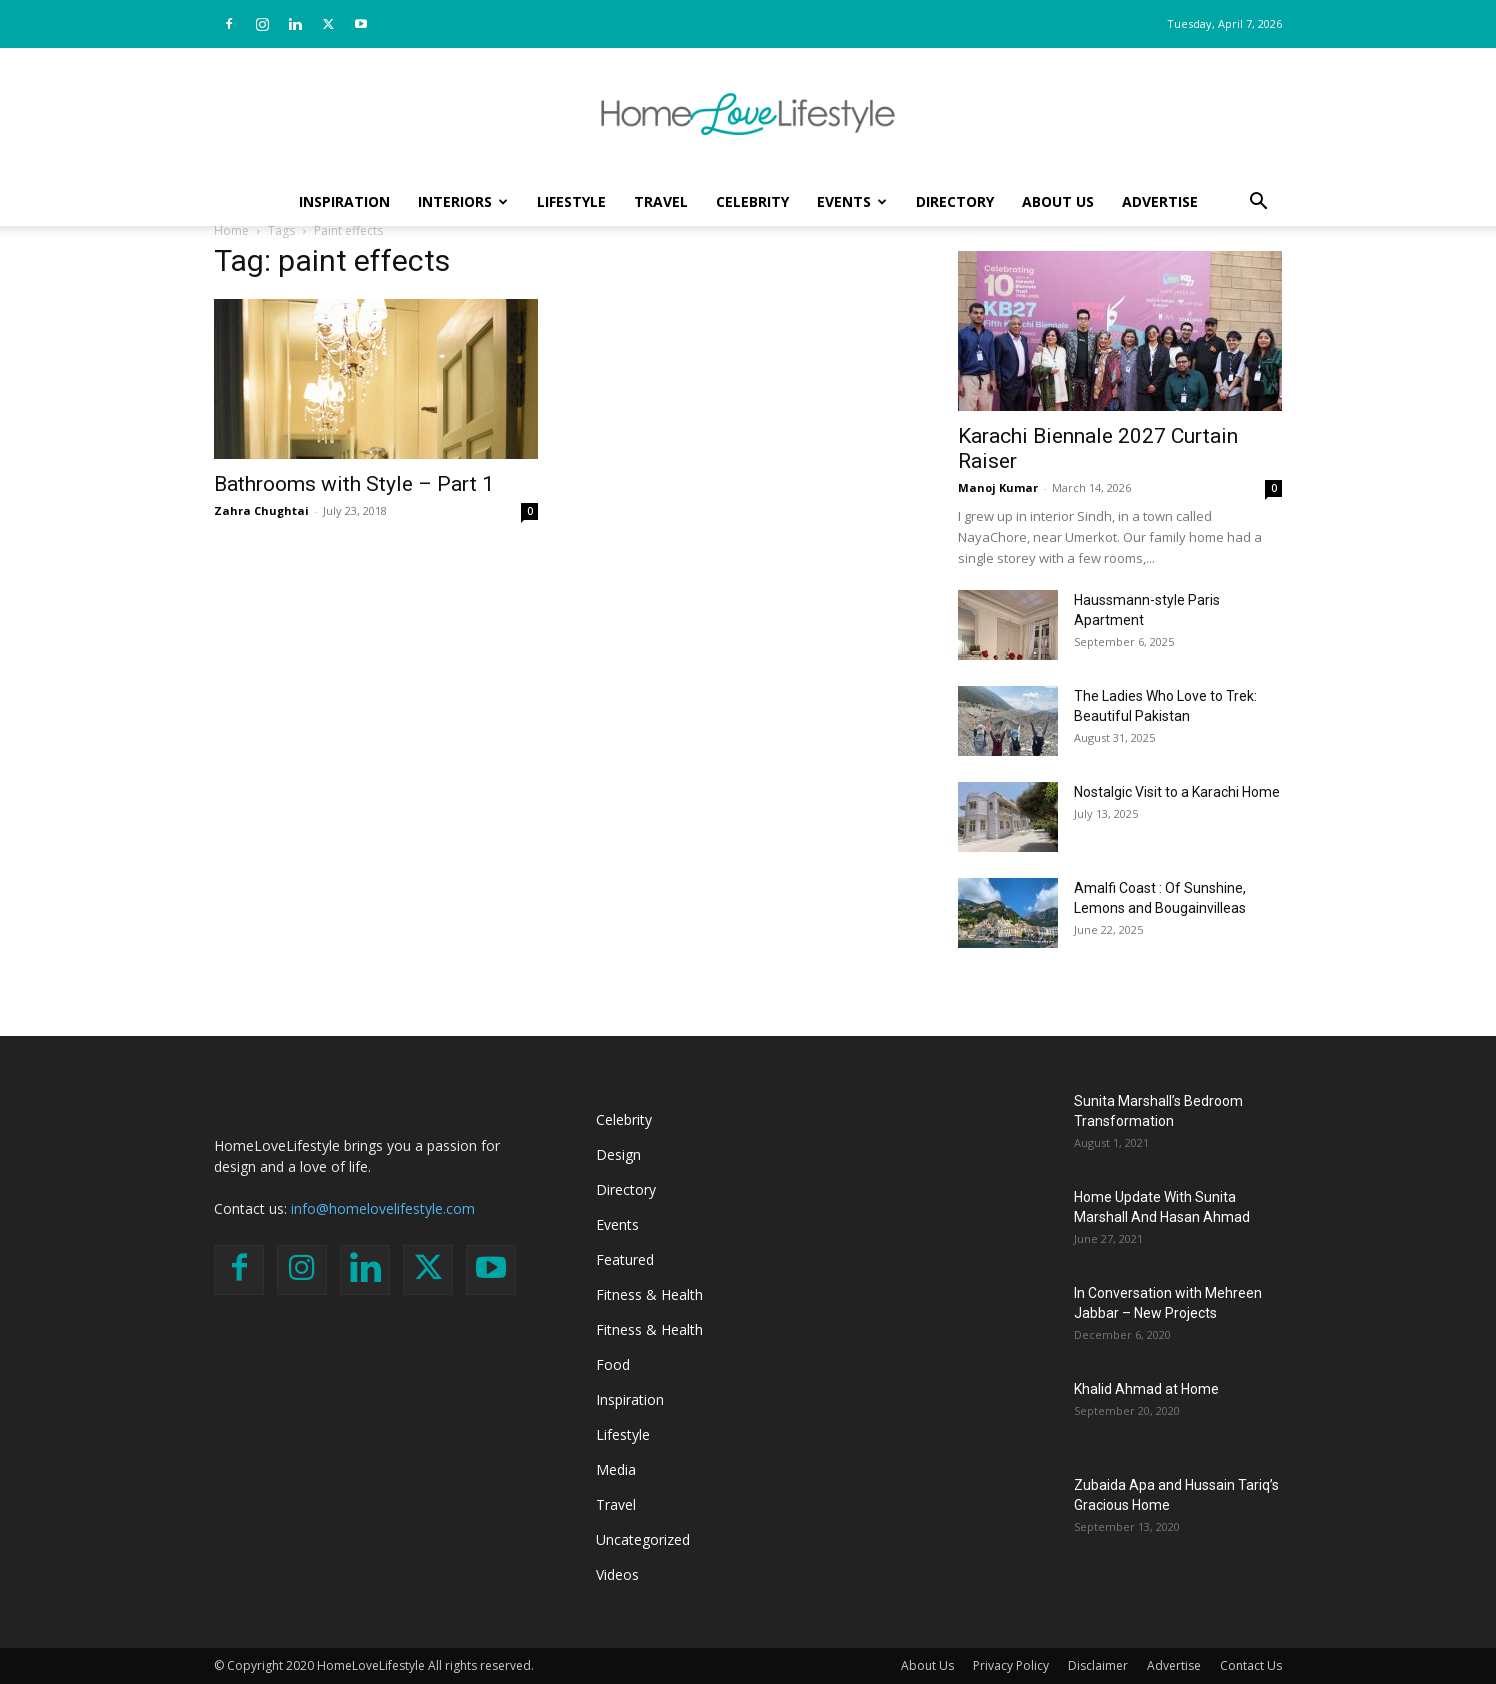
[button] (1258, 203)
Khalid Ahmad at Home (1146, 1389)
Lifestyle (571, 201)
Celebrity (752, 201)
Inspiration (344, 201)
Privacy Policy (1011, 1665)
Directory (955, 201)
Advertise (1160, 201)
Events (852, 201)
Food (613, 1364)
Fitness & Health (649, 1294)
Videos (617, 1574)
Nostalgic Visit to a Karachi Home (1177, 792)
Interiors (463, 201)
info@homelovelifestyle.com (383, 1208)
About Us (1058, 201)
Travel (661, 201)
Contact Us (1251, 1665)
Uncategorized (643, 1539)
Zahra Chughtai (261, 510)
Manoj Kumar (998, 487)
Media (616, 1469)
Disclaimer (1098, 1665)
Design (618, 1154)
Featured (625, 1259)
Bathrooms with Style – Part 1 (354, 484)
